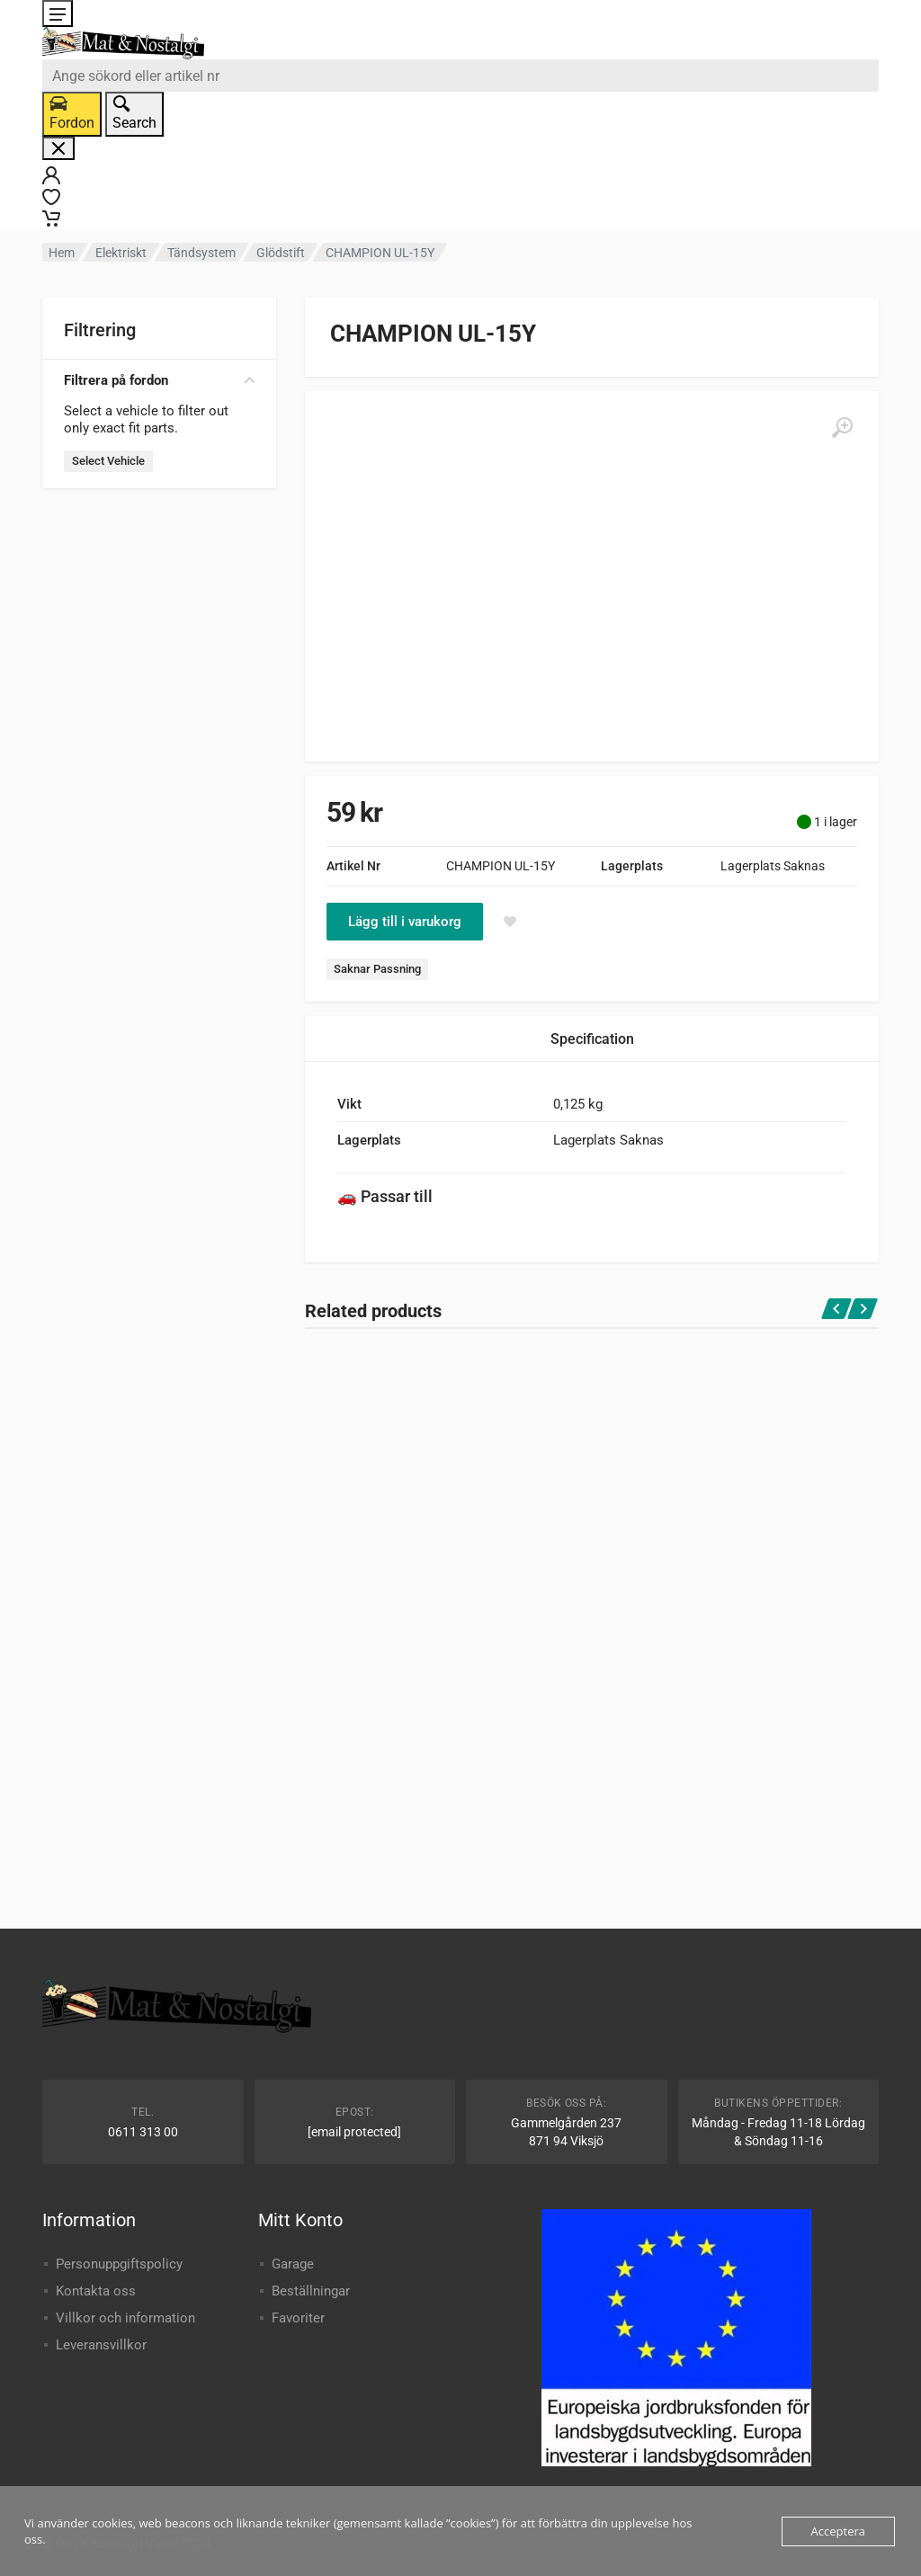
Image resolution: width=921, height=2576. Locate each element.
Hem (62, 252)
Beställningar (311, 2291)
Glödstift (280, 252)
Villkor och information (125, 2318)
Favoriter (298, 2318)
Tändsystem (201, 252)
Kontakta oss (96, 2291)
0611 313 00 (143, 2132)
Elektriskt (121, 252)
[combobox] (460, 75)
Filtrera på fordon (159, 380)
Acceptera (838, 2531)
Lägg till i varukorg (404, 922)
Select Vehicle (108, 461)
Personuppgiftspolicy (119, 2264)
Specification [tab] (592, 1038)
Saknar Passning (377, 969)
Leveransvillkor (101, 2345)
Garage (293, 2264)
